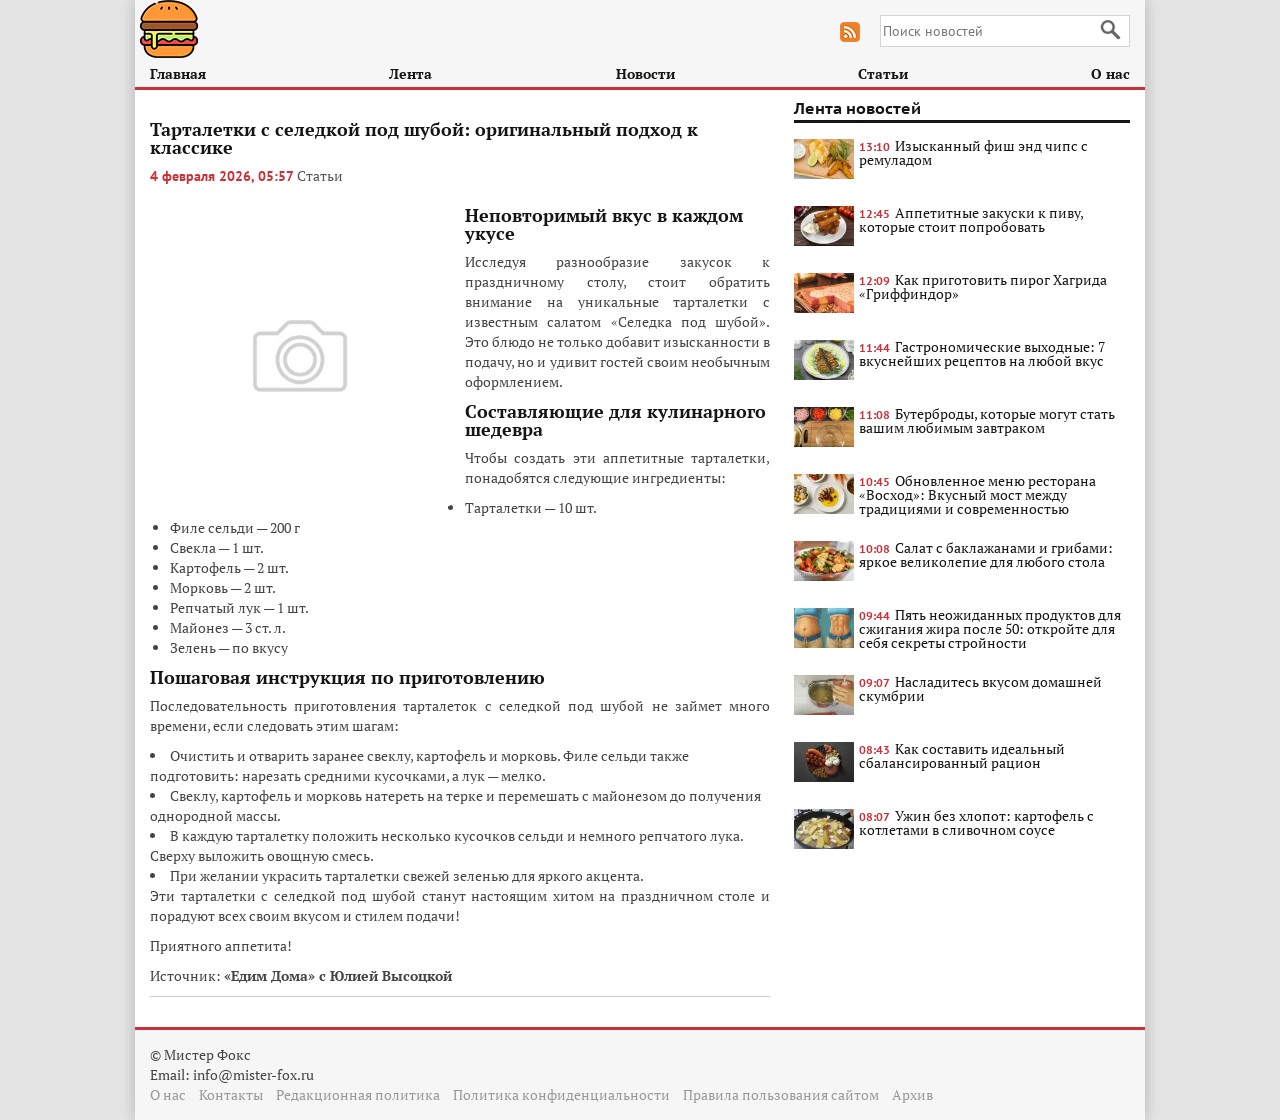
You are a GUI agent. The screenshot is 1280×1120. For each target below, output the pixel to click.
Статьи (883, 73)
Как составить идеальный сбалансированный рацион (962, 755)
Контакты (231, 1094)
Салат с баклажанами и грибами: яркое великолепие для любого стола (986, 554)
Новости (645, 73)
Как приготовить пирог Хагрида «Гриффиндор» (983, 286)
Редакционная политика (358, 1094)
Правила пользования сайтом (781, 1094)
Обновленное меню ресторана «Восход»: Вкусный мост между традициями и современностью (977, 494)
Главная (178, 73)
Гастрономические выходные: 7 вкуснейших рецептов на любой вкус (982, 353)
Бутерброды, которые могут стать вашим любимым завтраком (987, 420)
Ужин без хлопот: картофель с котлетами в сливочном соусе (976, 822)
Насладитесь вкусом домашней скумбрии (980, 688)
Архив (912, 1094)
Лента (410, 73)
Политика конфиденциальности (561, 1094)
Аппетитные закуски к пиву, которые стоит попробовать (971, 219)
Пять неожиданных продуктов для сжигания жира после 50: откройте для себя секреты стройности (990, 628)
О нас (1110, 73)
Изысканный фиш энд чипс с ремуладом (973, 152)
